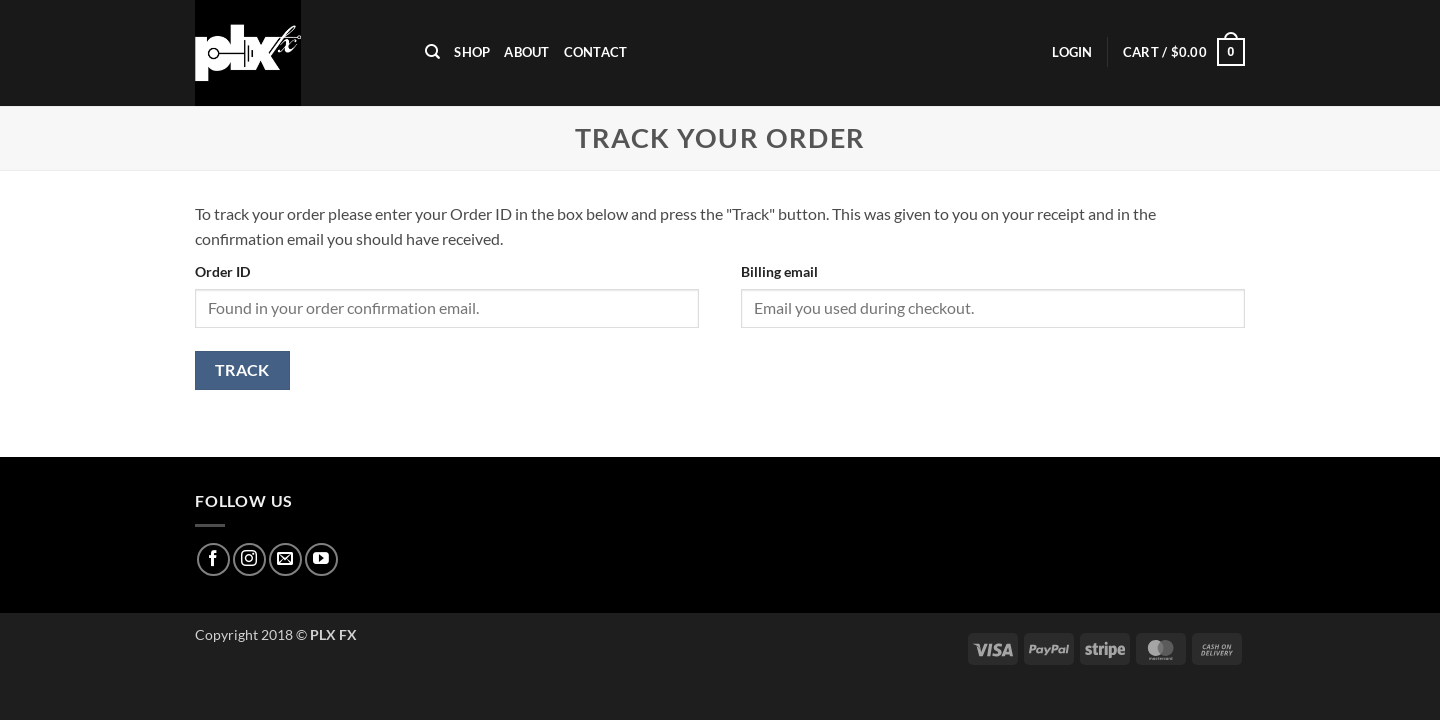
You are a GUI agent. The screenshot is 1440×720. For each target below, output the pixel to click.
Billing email (779, 271)
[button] (1072, 52)
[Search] (432, 52)
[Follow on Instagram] (249, 559)
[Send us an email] (285, 559)
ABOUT (526, 52)
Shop (472, 52)
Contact (596, 52)
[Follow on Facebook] (213, 559)
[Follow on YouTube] (321, 559)
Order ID (222, 271)
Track (242, 370)
